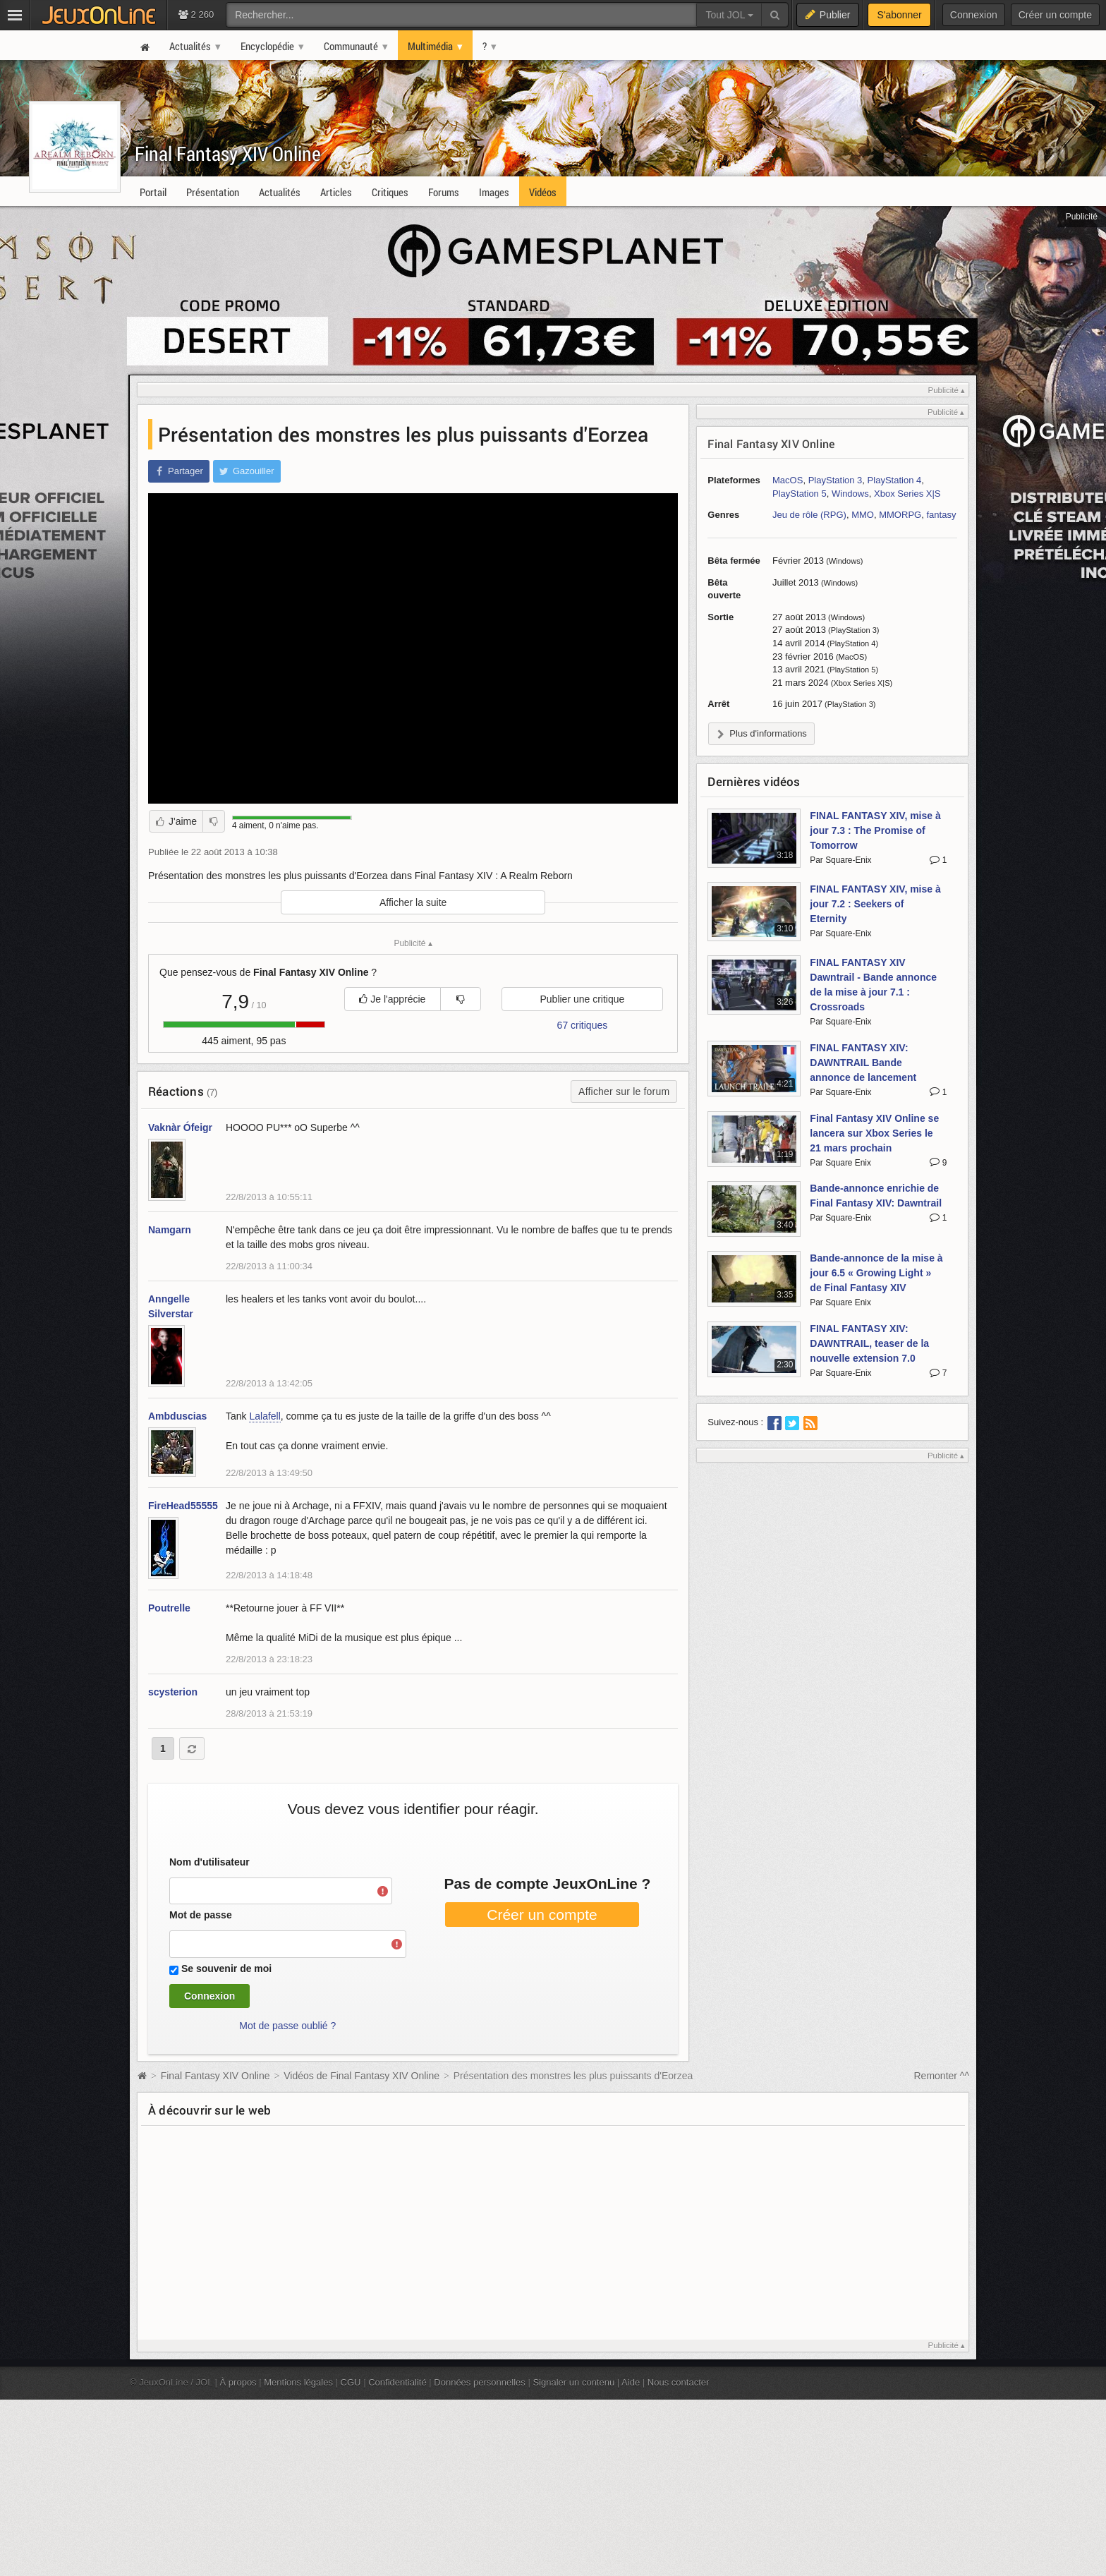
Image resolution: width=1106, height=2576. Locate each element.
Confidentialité (397, 2382)
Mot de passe (200, 1915)
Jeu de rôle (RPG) (809, 514)
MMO (862, 514)
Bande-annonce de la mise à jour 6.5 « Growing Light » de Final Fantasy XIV (876, 1272)
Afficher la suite (412, 902)
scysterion (173, 1692)
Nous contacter (679, 2382)
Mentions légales (298, 2382)
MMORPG (900, 514)
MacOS (787, 480)
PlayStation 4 (895, 480)
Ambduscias (177, 1416)
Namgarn (169, 1229)
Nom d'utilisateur (209, 1862)
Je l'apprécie (392, 999)
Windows (850, 493)
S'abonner (899, 14)
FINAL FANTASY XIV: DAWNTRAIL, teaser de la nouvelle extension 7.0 (869, 1343)
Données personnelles (479, 2382)
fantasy (941, 514)
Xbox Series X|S (907, 493)
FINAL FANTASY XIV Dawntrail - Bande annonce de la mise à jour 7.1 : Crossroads (873, 984)
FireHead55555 (183, 1505)
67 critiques (582, 1025)
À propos (238, 2382)
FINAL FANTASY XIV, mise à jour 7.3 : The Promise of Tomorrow (875, 830)
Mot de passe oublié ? (287, 2025)
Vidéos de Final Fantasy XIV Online (361, 2075)
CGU (351, 2382)
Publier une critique (582, 999)
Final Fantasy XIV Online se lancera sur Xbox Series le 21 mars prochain (874, 1133)
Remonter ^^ (942, 2075)
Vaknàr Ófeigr (180, 1127)
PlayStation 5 (799, 493)
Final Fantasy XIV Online (228, 153)
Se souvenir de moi (226, 1968)
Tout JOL (729, 14)
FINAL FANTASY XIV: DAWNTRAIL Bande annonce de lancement (863, 1062)
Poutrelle (169, 1608)
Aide (630, 2382)
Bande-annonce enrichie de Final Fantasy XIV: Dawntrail (876, 1196)
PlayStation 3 (835, 480)
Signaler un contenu (573, 2382)
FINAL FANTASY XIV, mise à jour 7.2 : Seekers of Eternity (875, 903)
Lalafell (264, 1416)
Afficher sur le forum (623, 1091)
